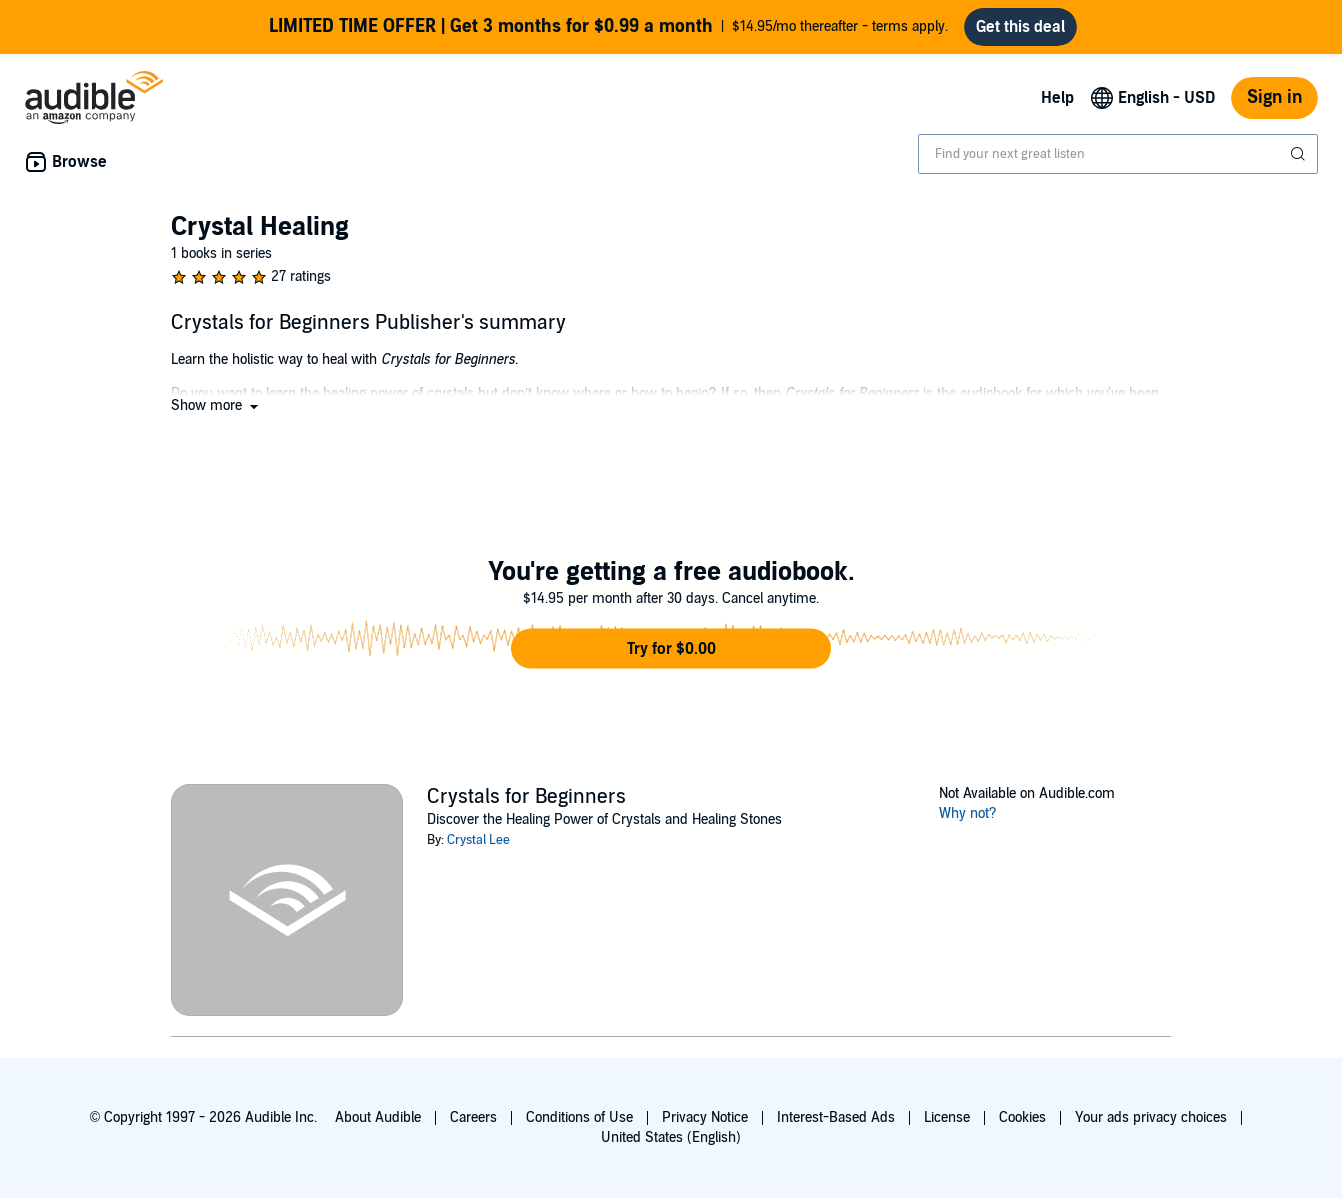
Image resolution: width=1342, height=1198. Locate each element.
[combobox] (1118, 154)
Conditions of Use (579, 1117)
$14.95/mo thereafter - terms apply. (608, 27)
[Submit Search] (1300, 154)
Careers (473, 1117)
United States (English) (671, 1137)
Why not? (968, 813)
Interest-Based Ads (836, 1117)
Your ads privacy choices (1151, 1117)
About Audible (378, 1117)
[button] (216, 405)
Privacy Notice (705, 1117)
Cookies (1022, 1117)
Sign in (1274, 97)
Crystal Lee (478, 840)
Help (1057, 98)
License (947, 1117)
